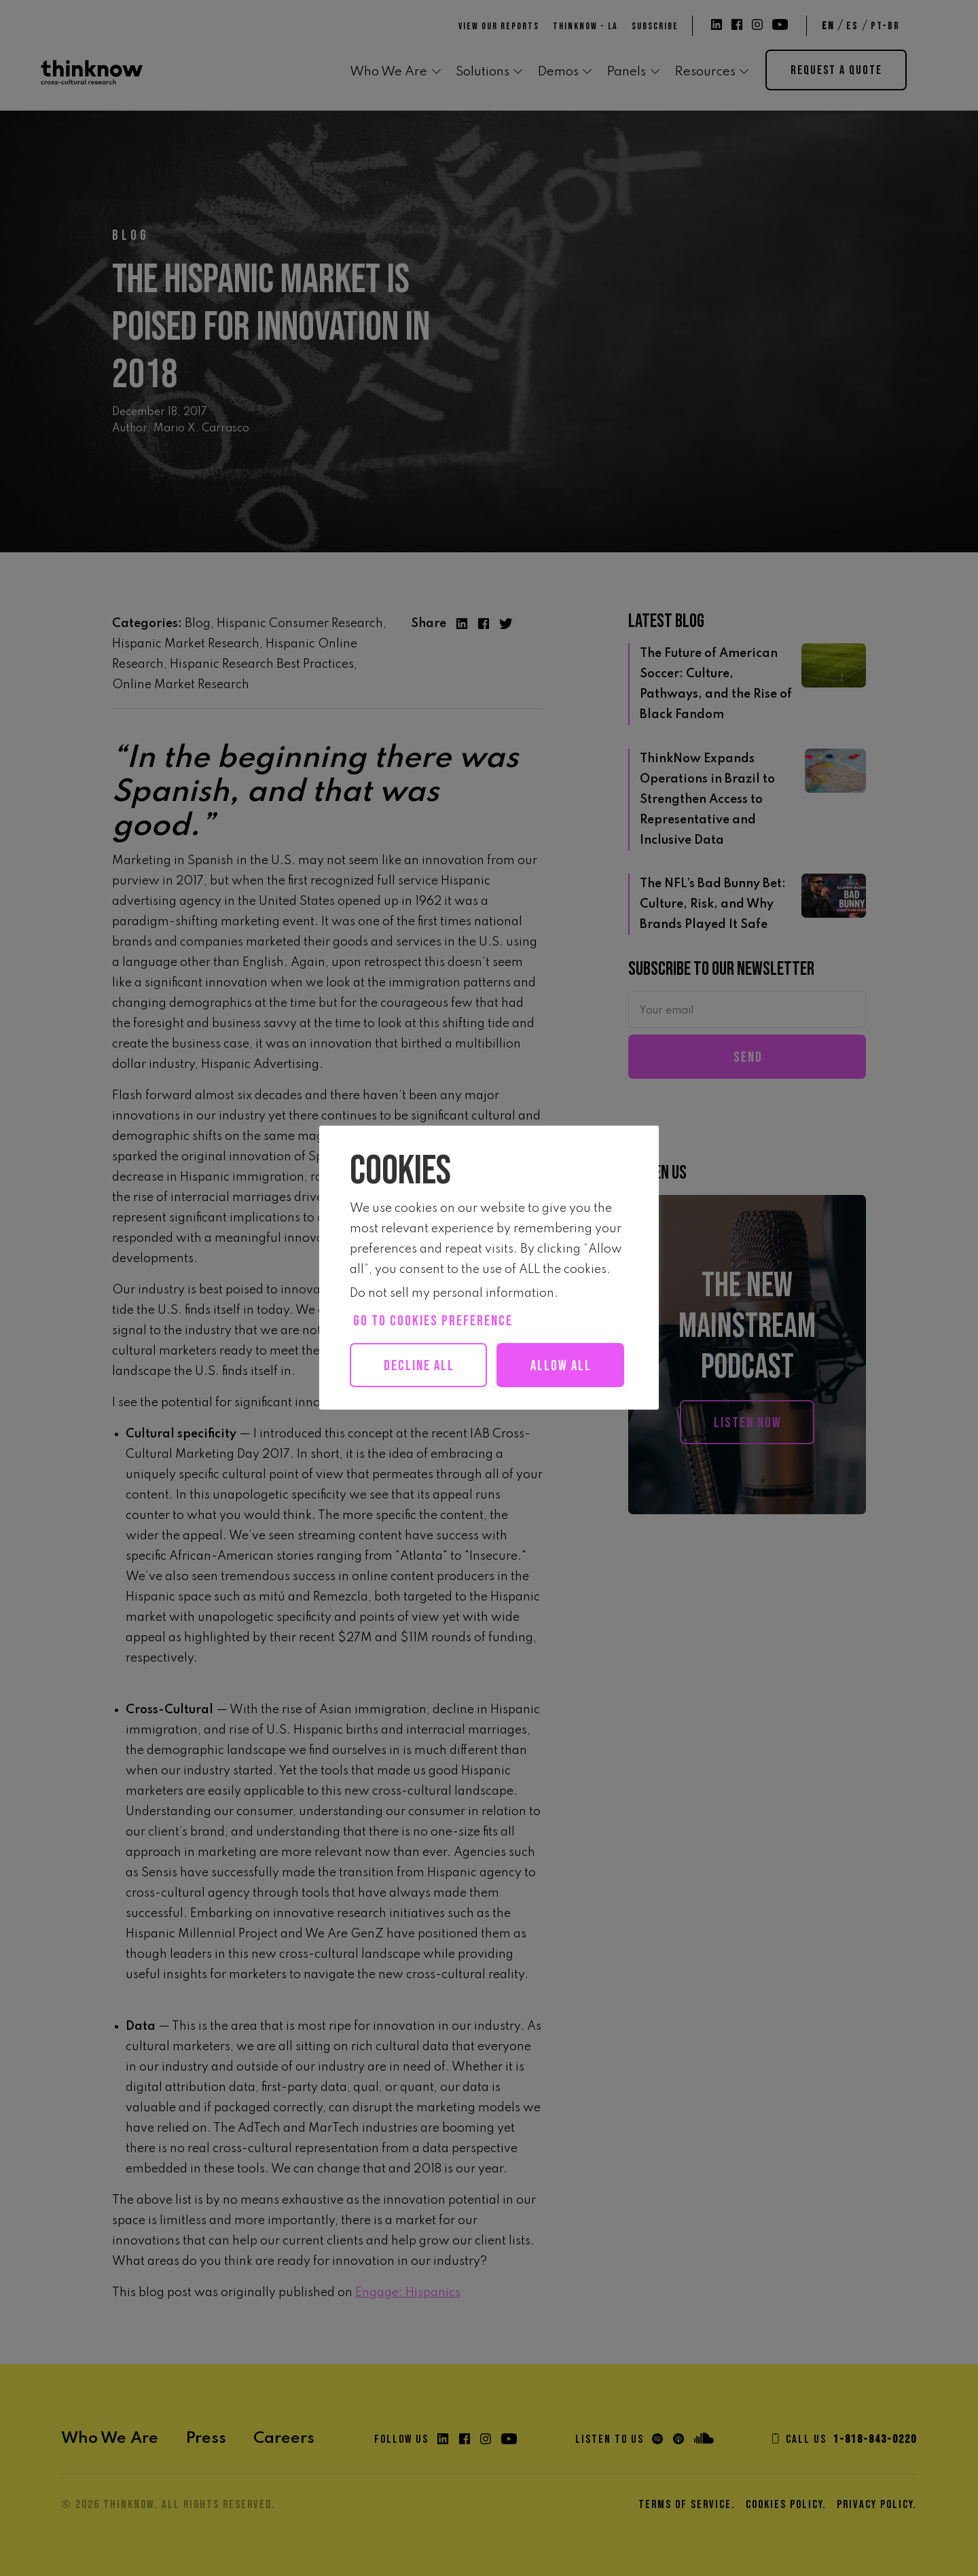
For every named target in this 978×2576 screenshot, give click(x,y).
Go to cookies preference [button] (433, 1320)
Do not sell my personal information (452, 1293)
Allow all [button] (425, 1409)
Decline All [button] (420, 1365)
